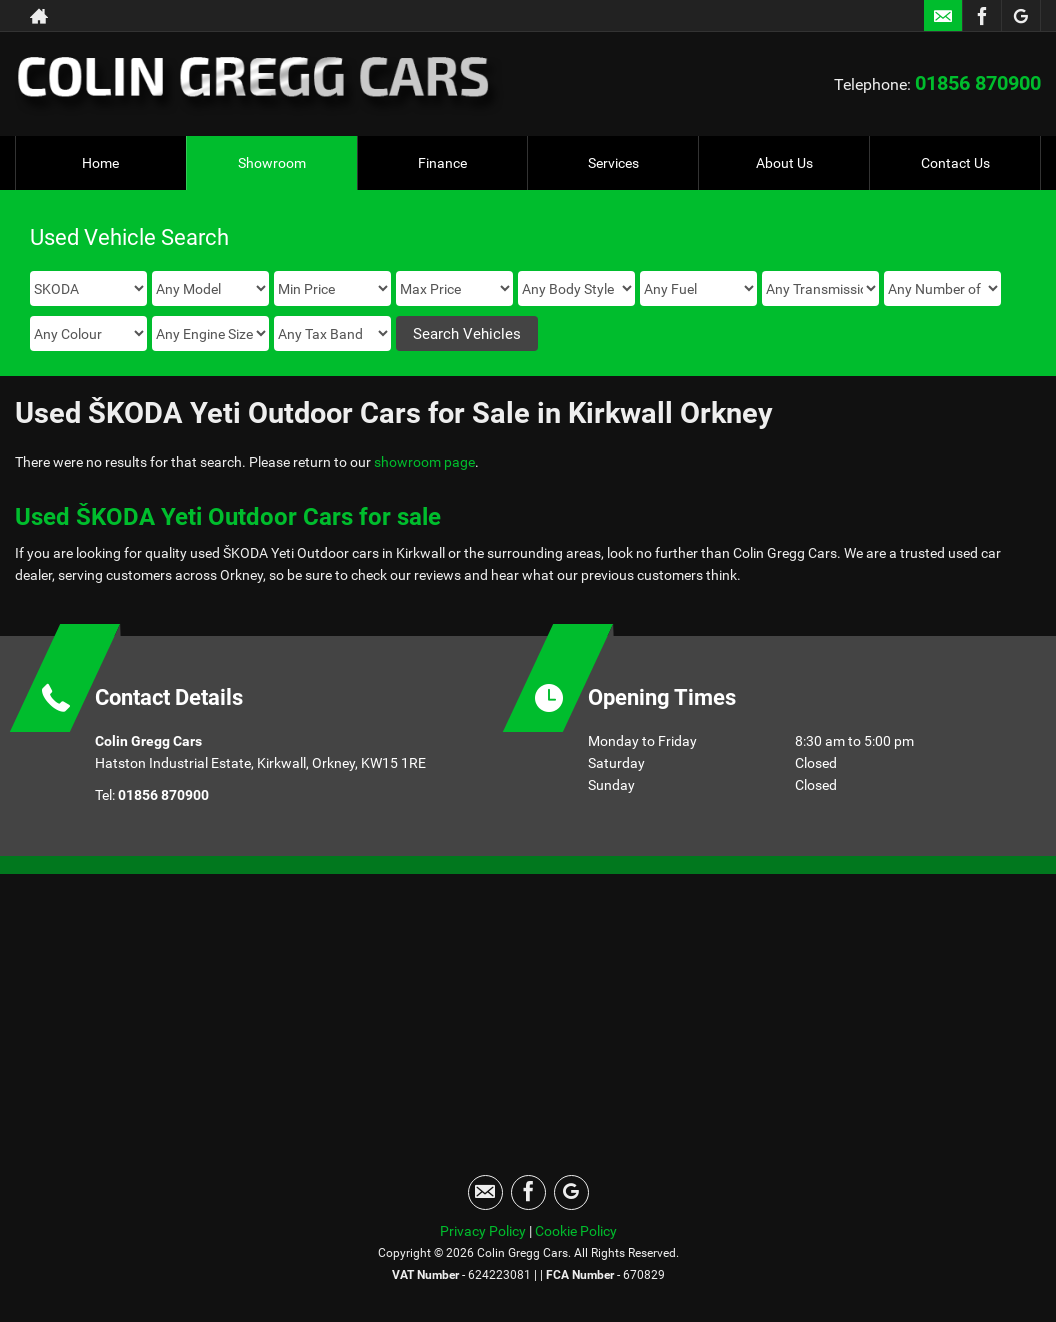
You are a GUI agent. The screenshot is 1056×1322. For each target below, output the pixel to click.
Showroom (272, 163)
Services (613, 163)
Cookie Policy (576, 1231)
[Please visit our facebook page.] (981, 16)
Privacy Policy (483, 1231)
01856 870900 (978, 83)
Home (100, 163)
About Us (784, 163)
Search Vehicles (467, 334)
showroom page (424, 462)
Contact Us (955, 163)
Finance (442, 163)
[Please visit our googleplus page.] (1020, 16)
